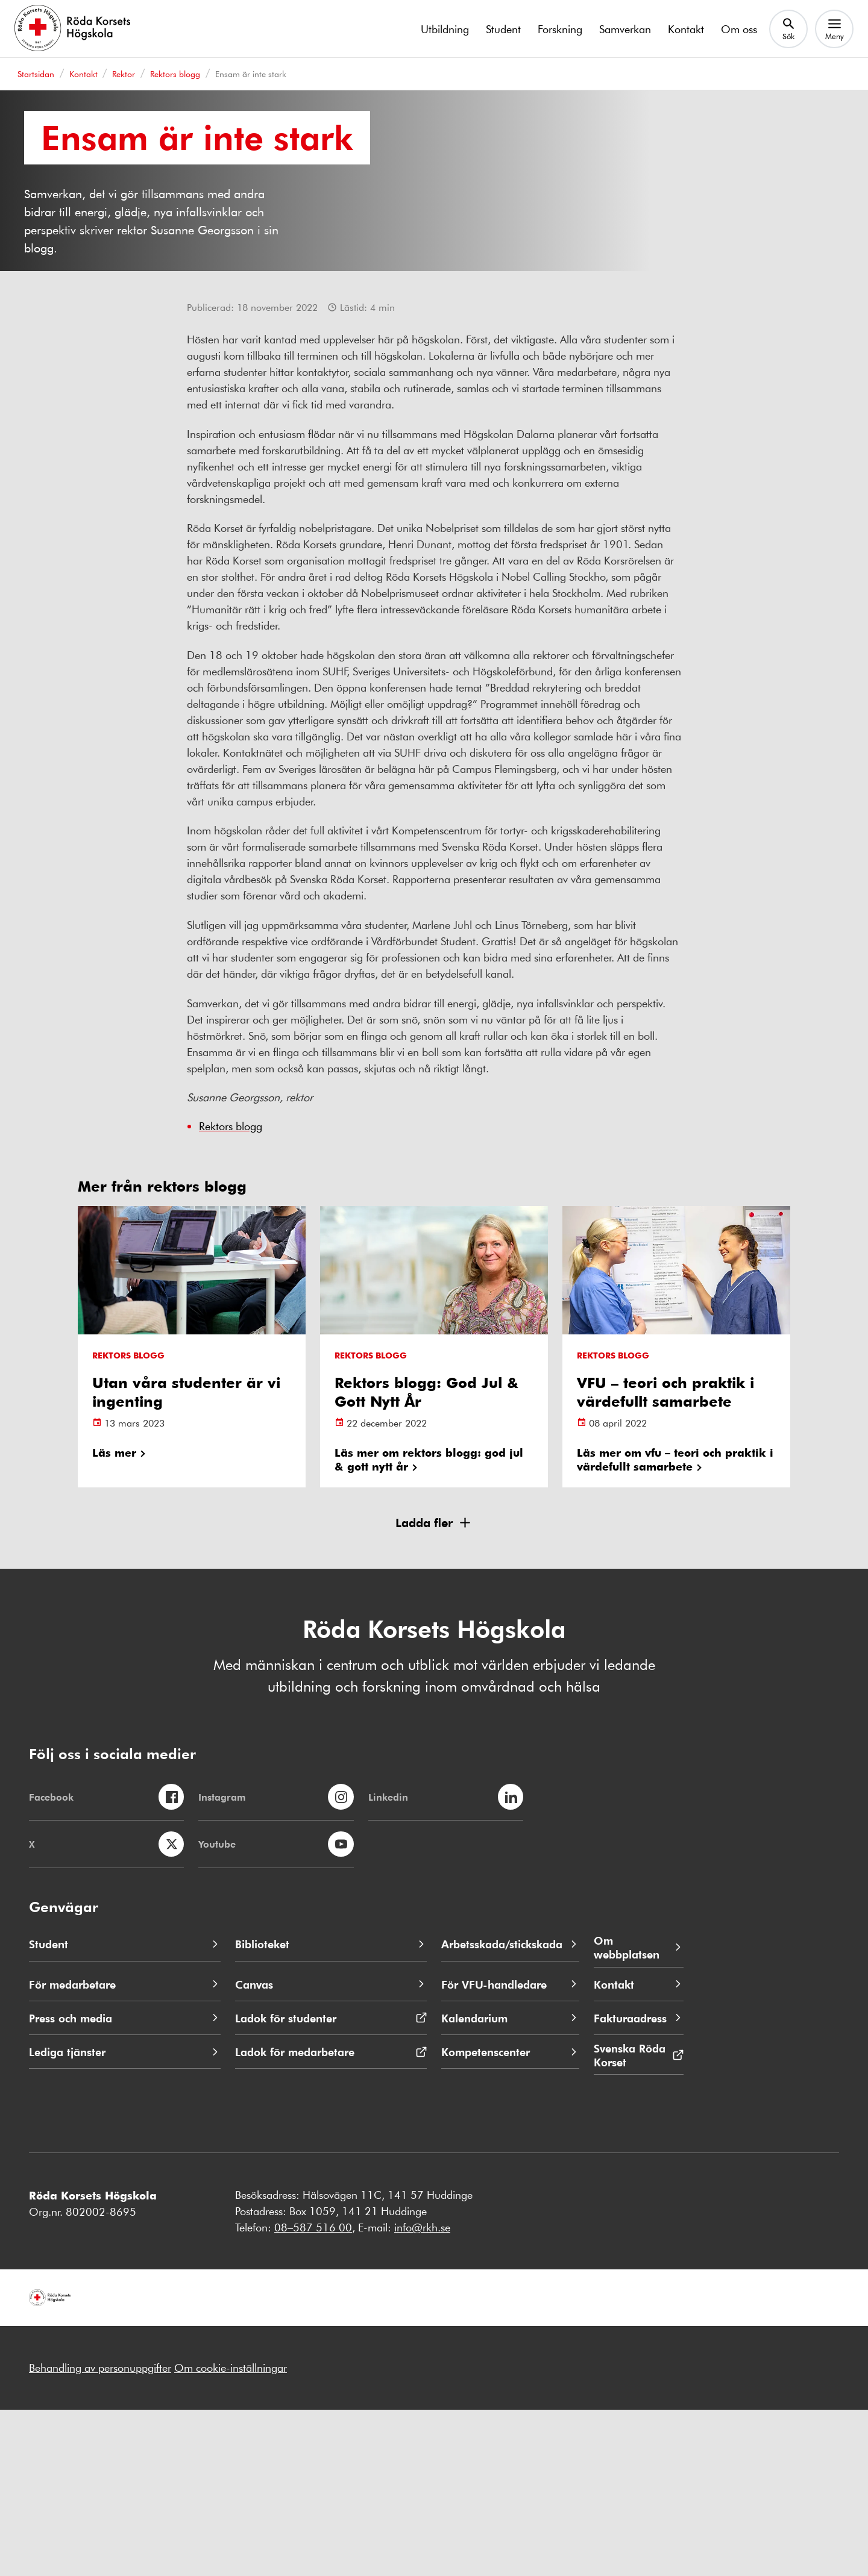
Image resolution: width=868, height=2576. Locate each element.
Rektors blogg (230, 1291)
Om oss (739, 29)
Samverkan (625, 29)
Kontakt (686, 29)
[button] (434, 1688)
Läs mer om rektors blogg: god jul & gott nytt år (429, 1625)
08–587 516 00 (313, 2393)
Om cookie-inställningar (230, 2534)
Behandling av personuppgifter (100, 2534)
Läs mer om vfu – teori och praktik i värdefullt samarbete (675, 1625)
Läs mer (114, 1618)
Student (503, 29)
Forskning (560, 29)
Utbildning (445, 29)
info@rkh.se (422, 2393)
